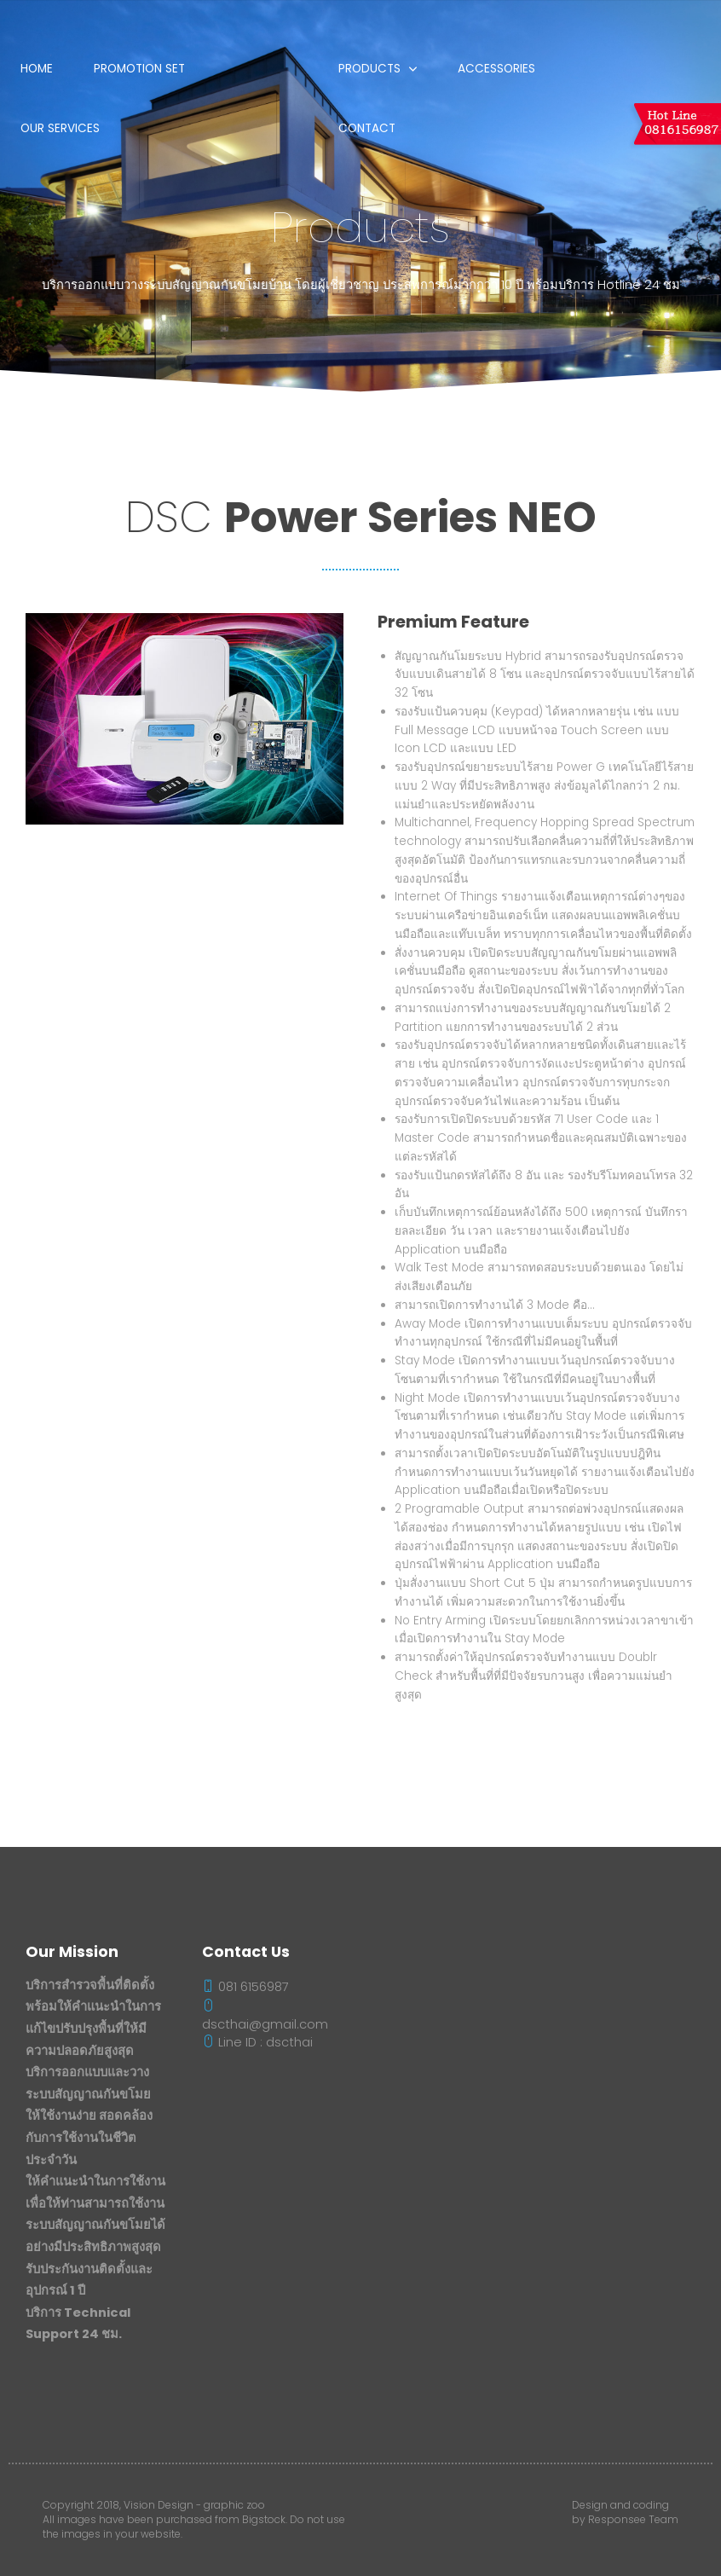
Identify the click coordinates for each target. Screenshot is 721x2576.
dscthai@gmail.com (265, 2016)
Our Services (60, 128)
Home (36, 69)
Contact (366, 128)
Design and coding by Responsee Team (625, 2512)
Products (369, 69)
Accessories (496, 69)
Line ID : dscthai (257, 2042)
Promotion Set (139, 69)
